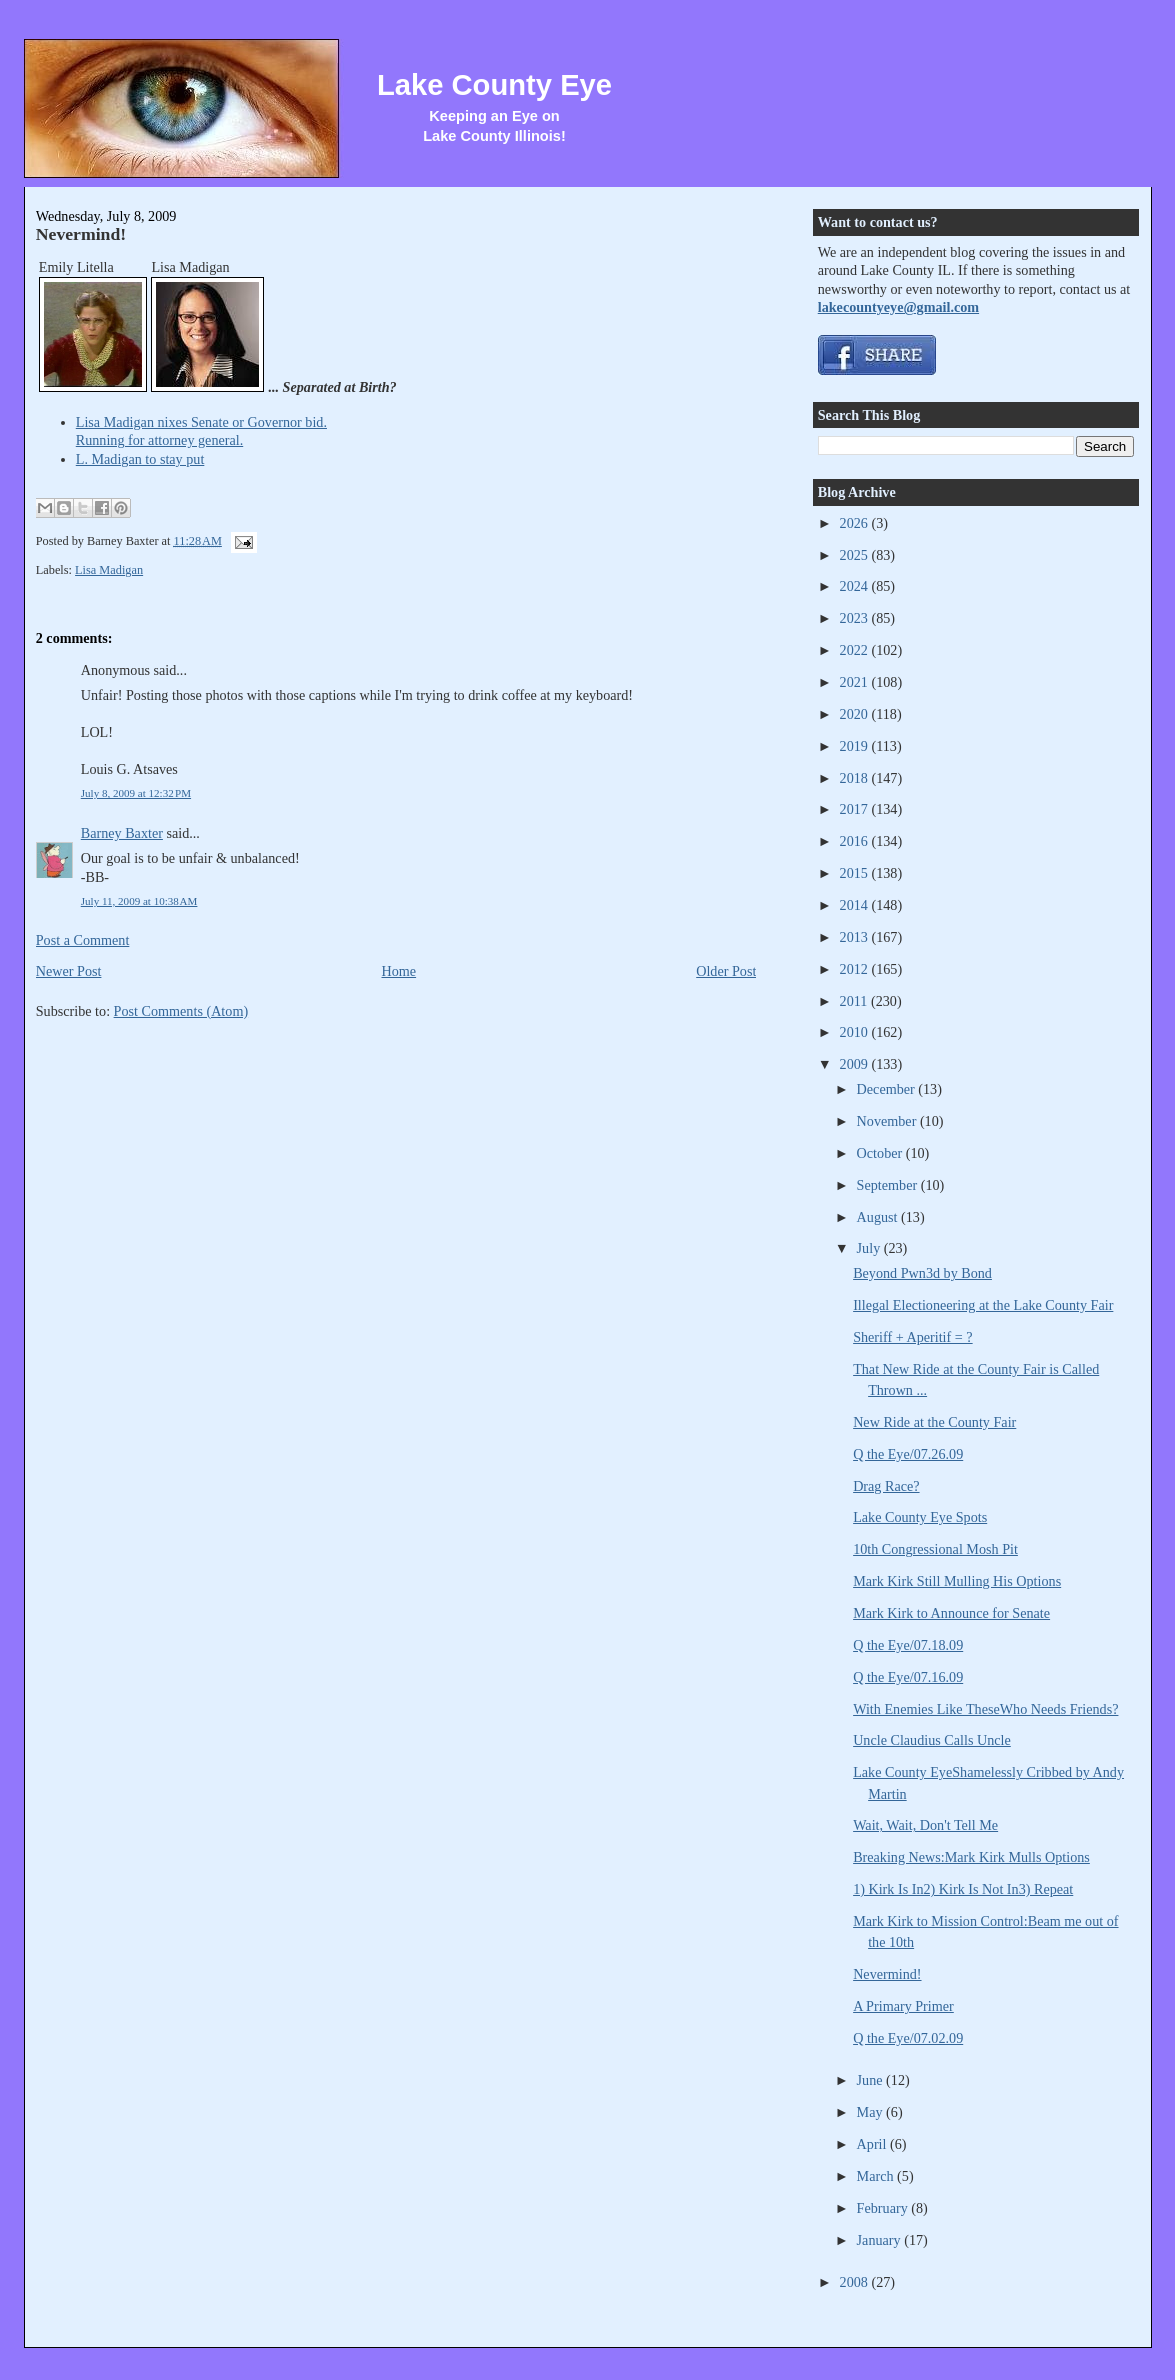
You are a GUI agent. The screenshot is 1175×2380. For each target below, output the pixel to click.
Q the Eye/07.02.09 (908, 2038)
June (872, 2080)
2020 (856, 714)
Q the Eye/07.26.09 (908, 1454)
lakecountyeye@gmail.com (898, 307)
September (889, 1185)
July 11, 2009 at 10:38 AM (139, 901)
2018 (856, 778)
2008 (856, 2282)
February (884, 2208)
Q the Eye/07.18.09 (908, 1645)
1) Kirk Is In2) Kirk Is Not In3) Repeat (963, 1889)
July (870, 1248)
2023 (856, 618)
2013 (856, 937)
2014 (856, 905)
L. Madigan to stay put (140, 459)
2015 (856, 873)
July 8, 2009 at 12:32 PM (136, 793)
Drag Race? (886, 1486)
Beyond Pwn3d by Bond (922, 1273)
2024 (856, 586)
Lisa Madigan (109, 570)
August (879, 1217)
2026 (856, 523)
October (881, 1153)
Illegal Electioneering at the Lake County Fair (983, 1305)
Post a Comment (83, 940)
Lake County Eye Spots (920, 1517)
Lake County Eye (494, 85)
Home (399, 971)
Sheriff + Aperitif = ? (913, 1337)
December (888, 1089)
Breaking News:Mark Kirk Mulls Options (971, 1857)
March (877, 2176)
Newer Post (69, 971)
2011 (855, 1001)
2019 (856, 746)
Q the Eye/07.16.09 (908, 1677)
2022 (856, 650)
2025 (856, 555)
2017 (856, 809)
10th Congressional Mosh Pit (935, 1549)
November (888, 1121)
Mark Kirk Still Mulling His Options (957, 1581)
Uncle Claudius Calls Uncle (932, 1740)
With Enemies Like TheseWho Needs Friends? (985, 1709)
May (872, 2112)
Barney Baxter (122, 833)
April (873, 2144)
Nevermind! (81, 234)
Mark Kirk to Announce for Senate (951, 1613)
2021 (856, 682)
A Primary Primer (903, 2006)
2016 (856, 841)
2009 (856, 1064)
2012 (856, 969)
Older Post (726, 971)
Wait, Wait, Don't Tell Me (925, 1825)
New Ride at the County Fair (934, 1422)
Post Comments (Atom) (181, 1011)
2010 (856, 1032)
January (881, 2240)
